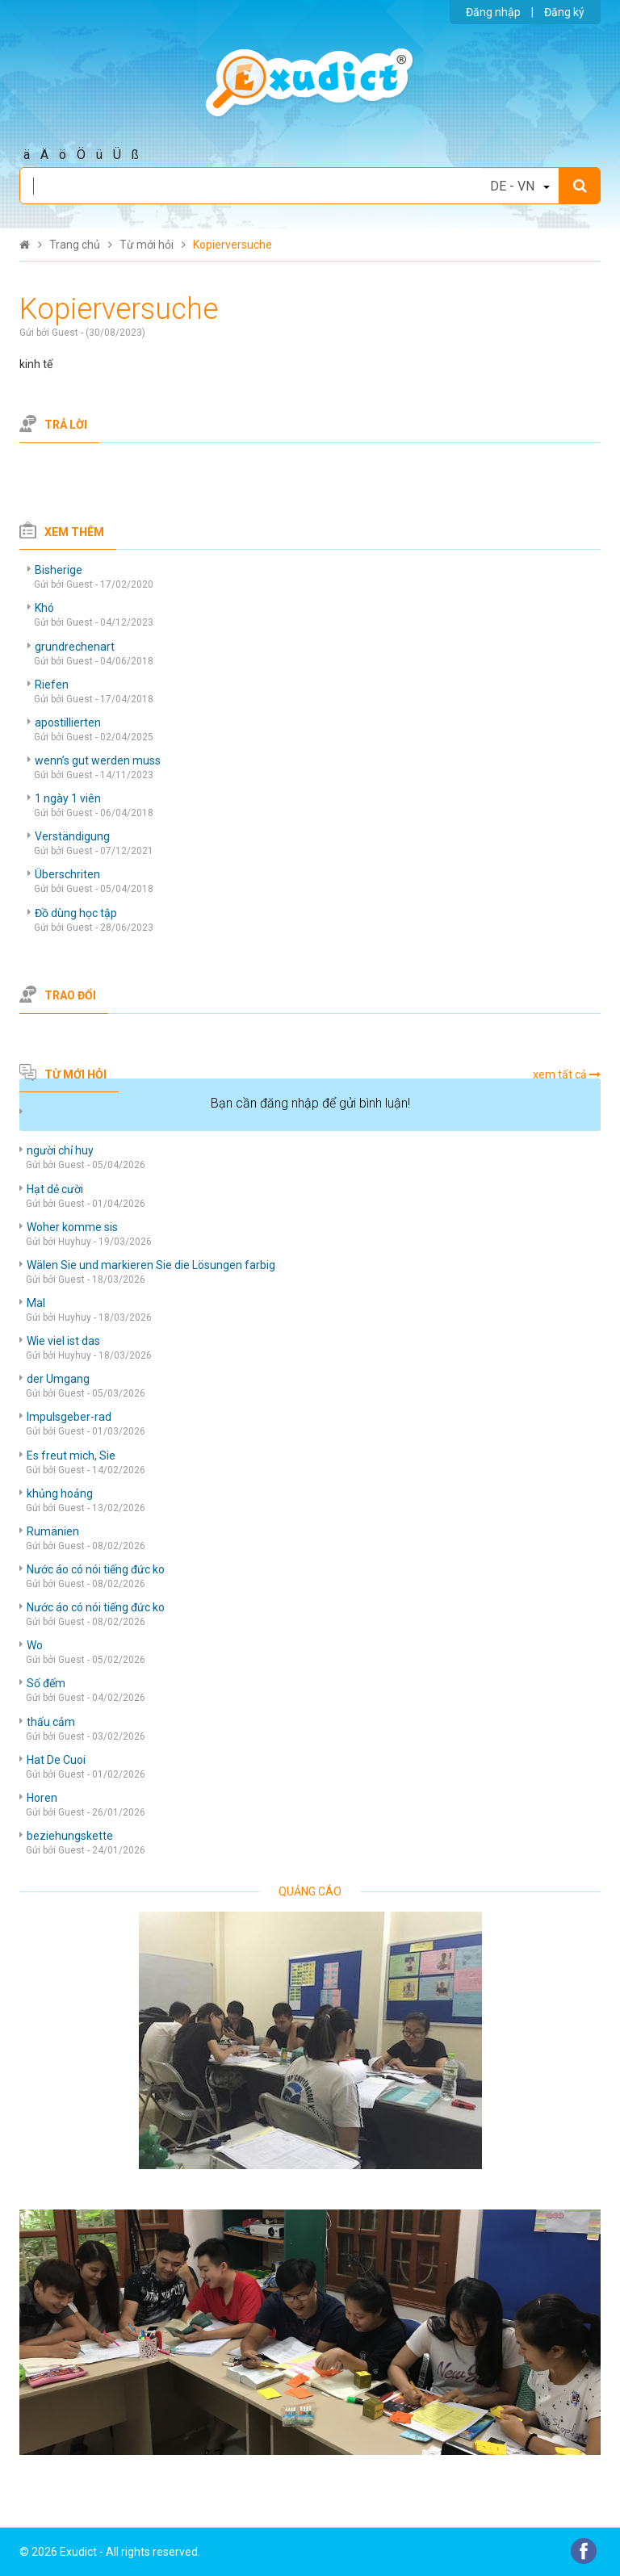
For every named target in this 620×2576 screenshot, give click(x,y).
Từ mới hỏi (75, 1074)
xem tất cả (560, 1074)
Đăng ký (564, 12)
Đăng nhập (493, 12)
